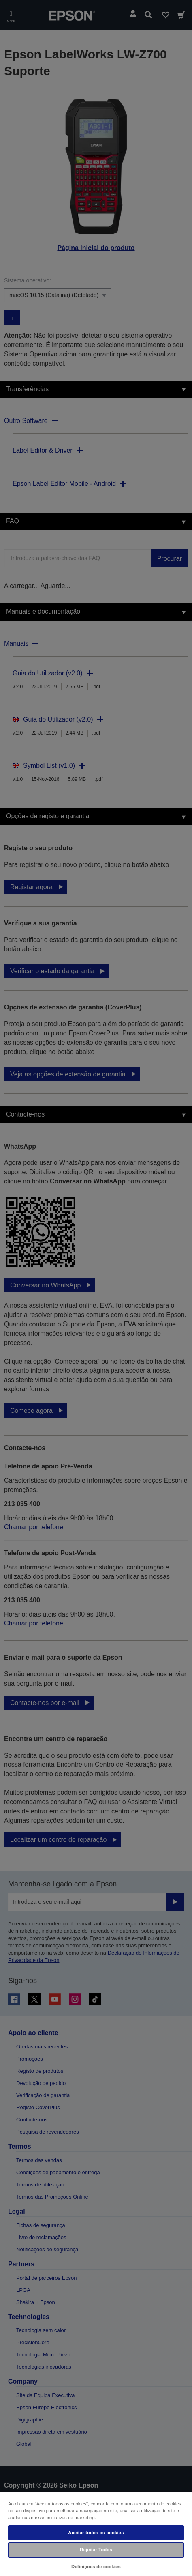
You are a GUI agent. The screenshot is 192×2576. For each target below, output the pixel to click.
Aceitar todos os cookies (96, 2532)
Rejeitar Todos (96, 2549)
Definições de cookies (96, 2566)
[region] (96, 2534)
